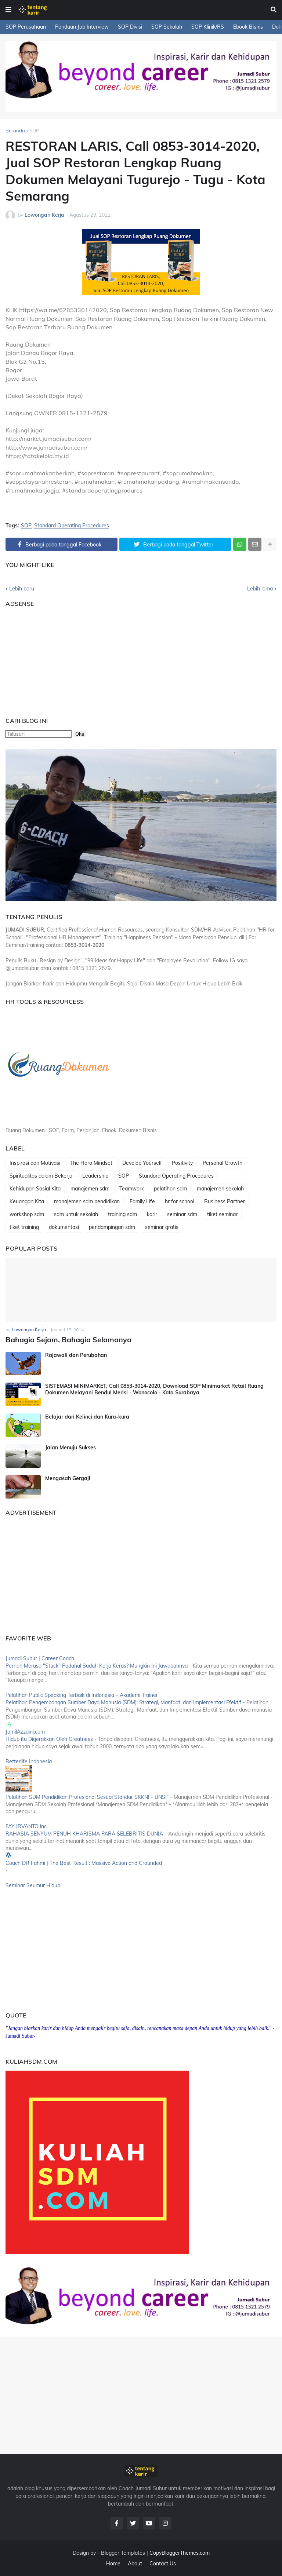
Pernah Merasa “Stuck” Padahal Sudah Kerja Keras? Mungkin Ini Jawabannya (97, 1665)
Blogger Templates (123, 2552)
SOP (34, 130)
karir (152, 1214)
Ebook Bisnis (248, 26)
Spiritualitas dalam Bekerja (41, 1175)
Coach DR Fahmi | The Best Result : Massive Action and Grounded (84, 1862)
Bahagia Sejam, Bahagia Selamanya (63, 1339)
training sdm (122, 1214)
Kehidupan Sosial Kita (35, 1188)
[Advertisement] (51, 659)
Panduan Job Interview (82, 26)
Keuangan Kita (27, 1201)
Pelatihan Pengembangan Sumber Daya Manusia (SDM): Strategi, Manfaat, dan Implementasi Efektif (123, 1701)
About (135, 2562)
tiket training (24, 1227)
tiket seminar (222, 1214)
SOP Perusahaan (26, 26)
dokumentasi (64, 1227)
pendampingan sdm (112, 1227)
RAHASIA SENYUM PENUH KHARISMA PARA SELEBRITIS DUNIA (84, 1833)
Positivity (182, 1163)
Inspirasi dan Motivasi (35, 1163)
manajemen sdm (89, 1188)
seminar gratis (161, 1227)
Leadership (95, 1175)
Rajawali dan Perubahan (76, 1354)
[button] (8, 10)
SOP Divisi (130, 26)
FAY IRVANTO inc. (27, 1825)
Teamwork (131, 1188)
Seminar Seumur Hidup (33, 1884)
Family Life (142, 1201)
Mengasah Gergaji (67, 1477)
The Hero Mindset (91, 1163)
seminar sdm (182, 1214)
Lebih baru (21, 588)
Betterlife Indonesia (29, 1760)
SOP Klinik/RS (207, 26)
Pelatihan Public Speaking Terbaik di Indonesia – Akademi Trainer (82, 1694)
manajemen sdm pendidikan (87, 1201)
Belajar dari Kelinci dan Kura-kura (87, 1416)
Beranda (15, 130)
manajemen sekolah (220, 1188)
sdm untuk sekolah (76, 1214)
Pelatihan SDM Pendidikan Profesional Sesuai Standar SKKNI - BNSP (87, 1796)
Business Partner (224, 1201)
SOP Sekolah (166, 26)
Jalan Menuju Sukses (70, 1446)
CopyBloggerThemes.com (179, 2552)
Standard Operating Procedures (71, 525)
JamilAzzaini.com (25, 1731)
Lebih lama (260, 588)
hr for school (179, 1201)
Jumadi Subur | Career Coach (40, 1657)
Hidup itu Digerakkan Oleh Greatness (49, 1738)
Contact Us (162, 2562)
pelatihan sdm (170, 1188)
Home (113, 2562)
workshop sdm (27, 1214)
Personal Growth (222, 1163)
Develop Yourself (142, 1163)
